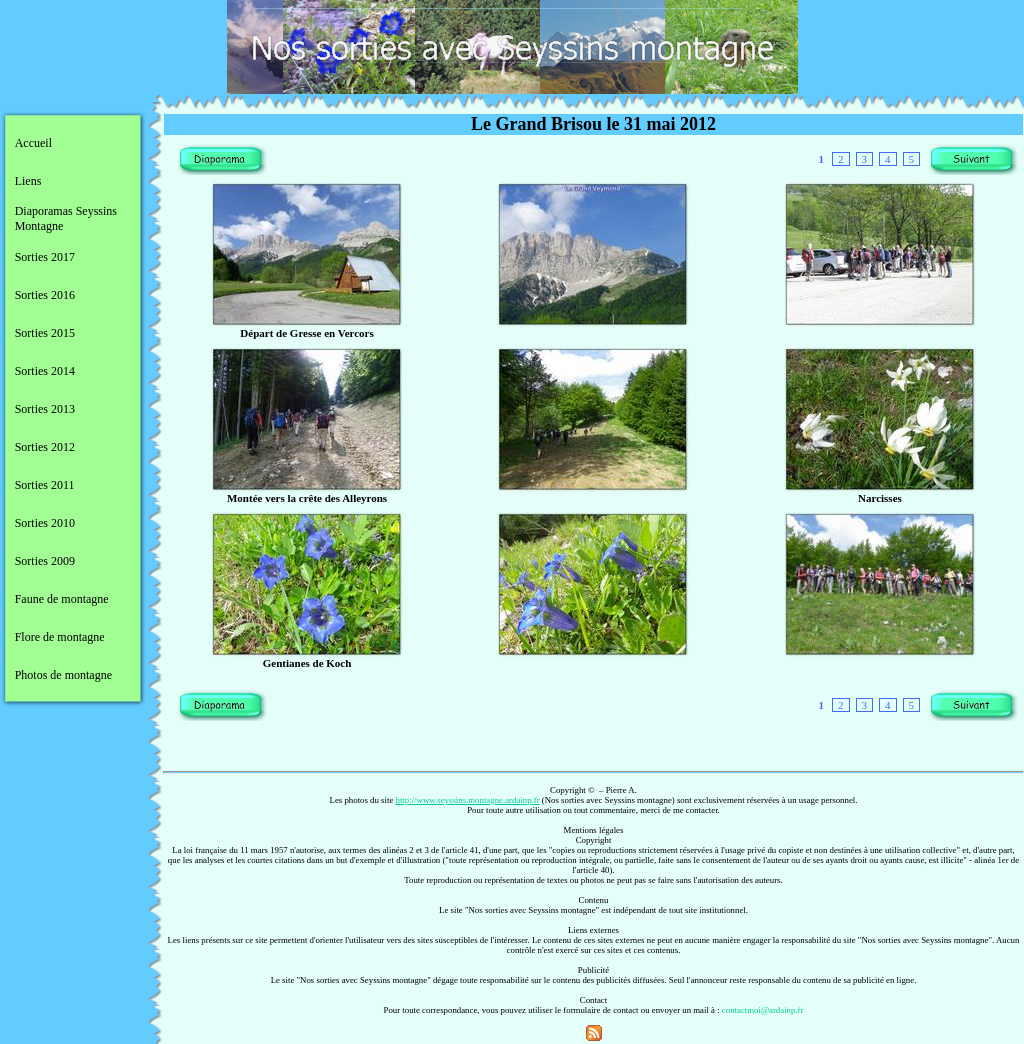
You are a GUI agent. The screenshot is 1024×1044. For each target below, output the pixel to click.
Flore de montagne (60, 637)
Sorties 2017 (45, 257)
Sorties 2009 (45, 561)
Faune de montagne (62, 599)
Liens (28, 181)
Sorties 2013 (45, 409)
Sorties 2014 (45, 371)
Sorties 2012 (45, 447)
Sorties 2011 (45, 485)
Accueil (33, 143)
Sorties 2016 (45, 295)
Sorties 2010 (45, 523)
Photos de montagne (63, 675)
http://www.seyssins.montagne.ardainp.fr (468, 800)
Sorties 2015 (45, 333)
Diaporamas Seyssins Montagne (66, 218)
